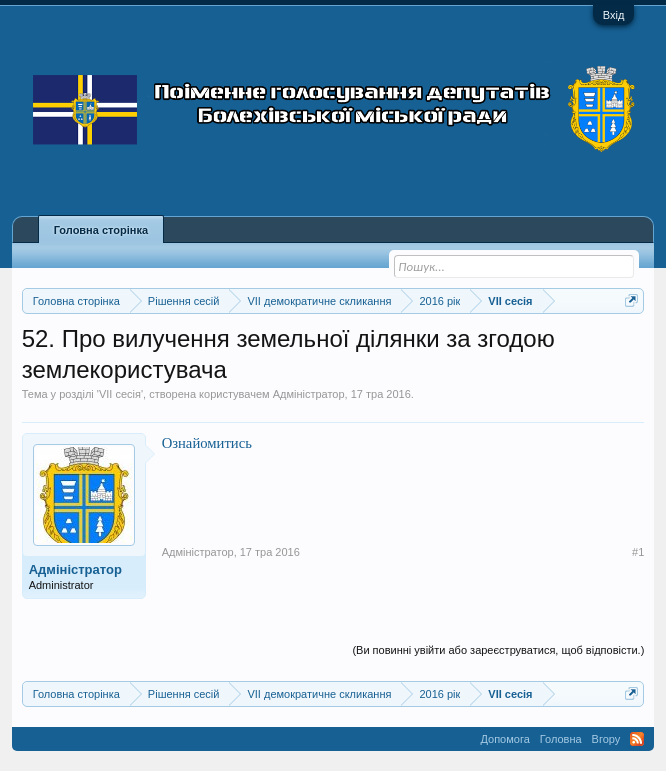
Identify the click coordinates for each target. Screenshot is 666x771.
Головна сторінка (101, 230)
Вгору (606, 739)
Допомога (504, 739)
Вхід (614, 15)
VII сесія (120, 394)
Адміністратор (309, 394)
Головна (561, 739)
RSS (637, 739)
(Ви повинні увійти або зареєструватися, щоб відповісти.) (498, 650)
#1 (638, 552)
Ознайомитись (207, 443)
